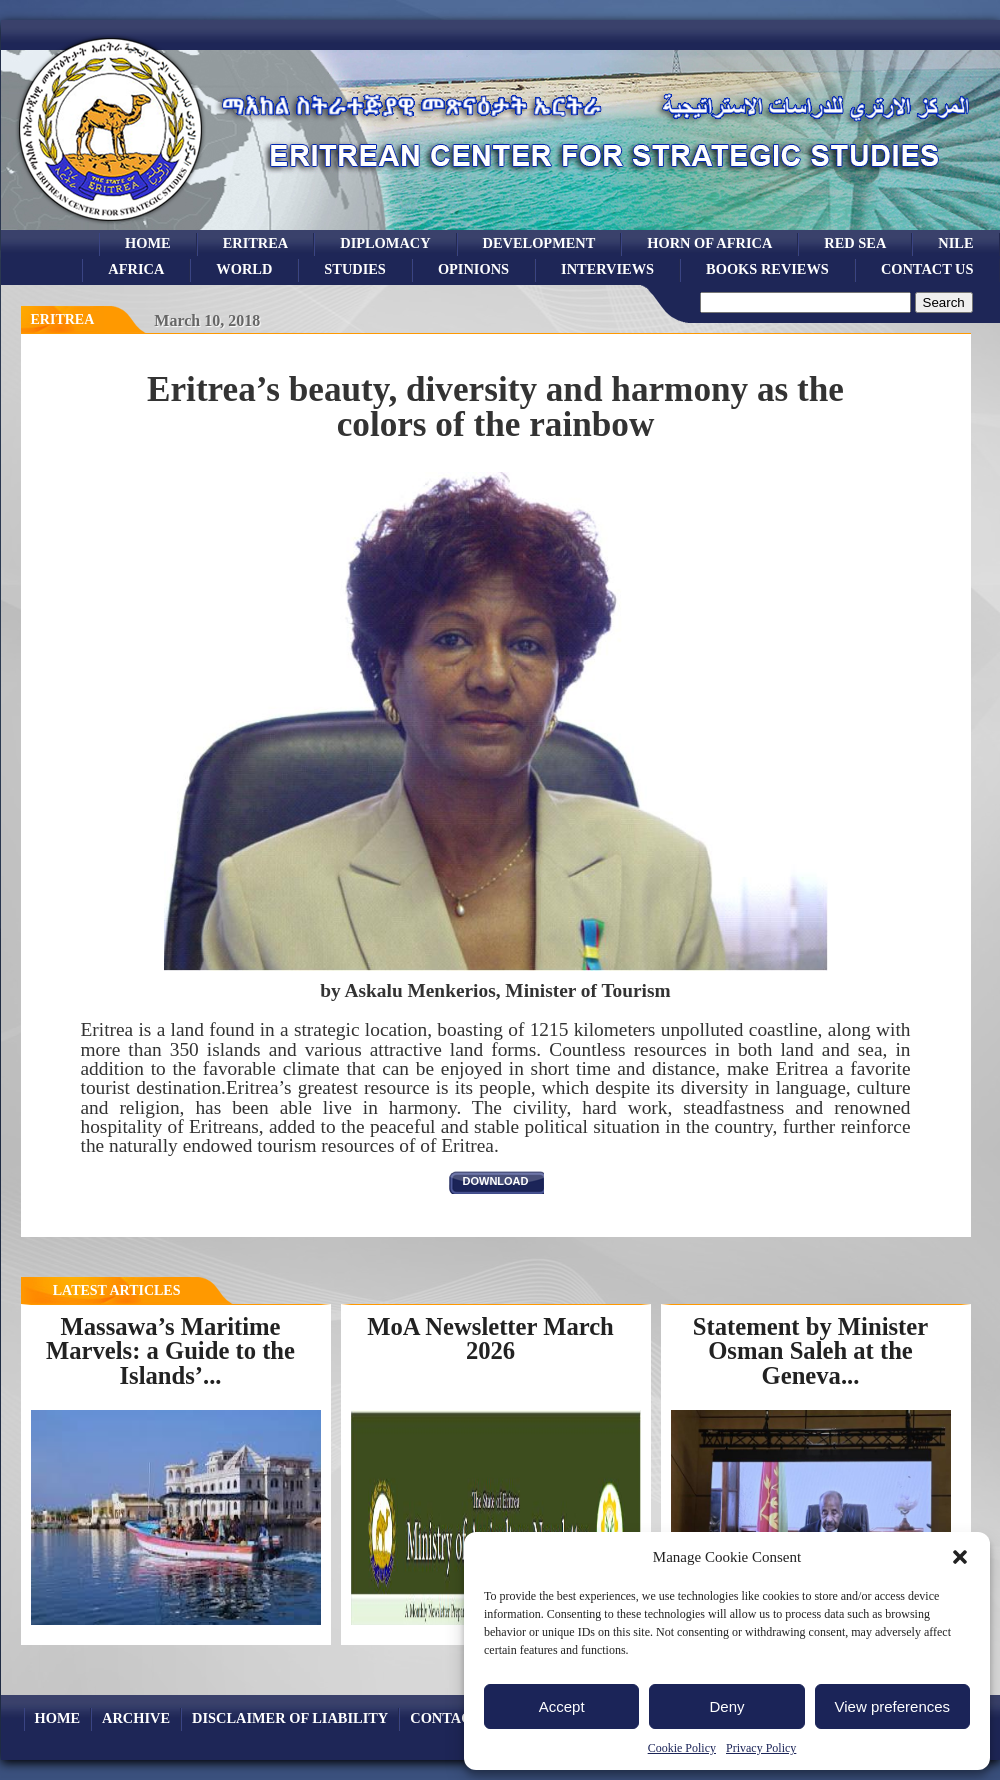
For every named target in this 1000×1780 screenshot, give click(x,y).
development (539, 243)
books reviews (767, 269)
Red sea (855, 243)
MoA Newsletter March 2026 (490, 1339)
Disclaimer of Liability (290, 1718)
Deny (726, 1706)
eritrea (256, 243)
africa (136, 269)
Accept (562, 1706)
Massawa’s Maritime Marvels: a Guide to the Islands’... (170, 1351)
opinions (473, 269)
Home (148, 243)
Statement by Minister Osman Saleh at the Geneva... (810, 1351)
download (496, 1181)
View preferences (893, 1706)
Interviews (607, 269)
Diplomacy (385, 243)
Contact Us (927, 269)
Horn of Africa (709, 243)
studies (355, 269)
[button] (960, 1557)
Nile (955, 243)
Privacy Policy (761, 1748)
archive (136, 1718)
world (244, 269)
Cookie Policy (682, 1748)
